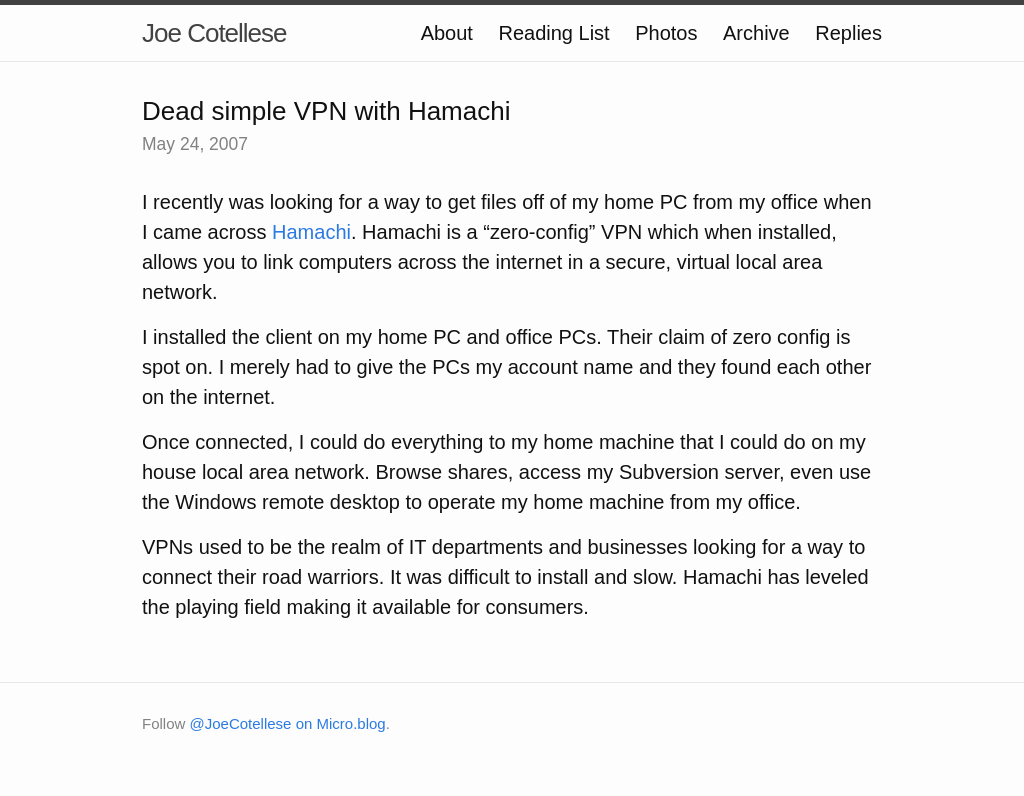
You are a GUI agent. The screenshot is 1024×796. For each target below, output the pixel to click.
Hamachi (311, 232)
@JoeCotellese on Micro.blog (288, 723)
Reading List (553, 33)
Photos (666, 33)
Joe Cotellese (214, 33)
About (447, 33)
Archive (756, 33)
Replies (848, 33)
